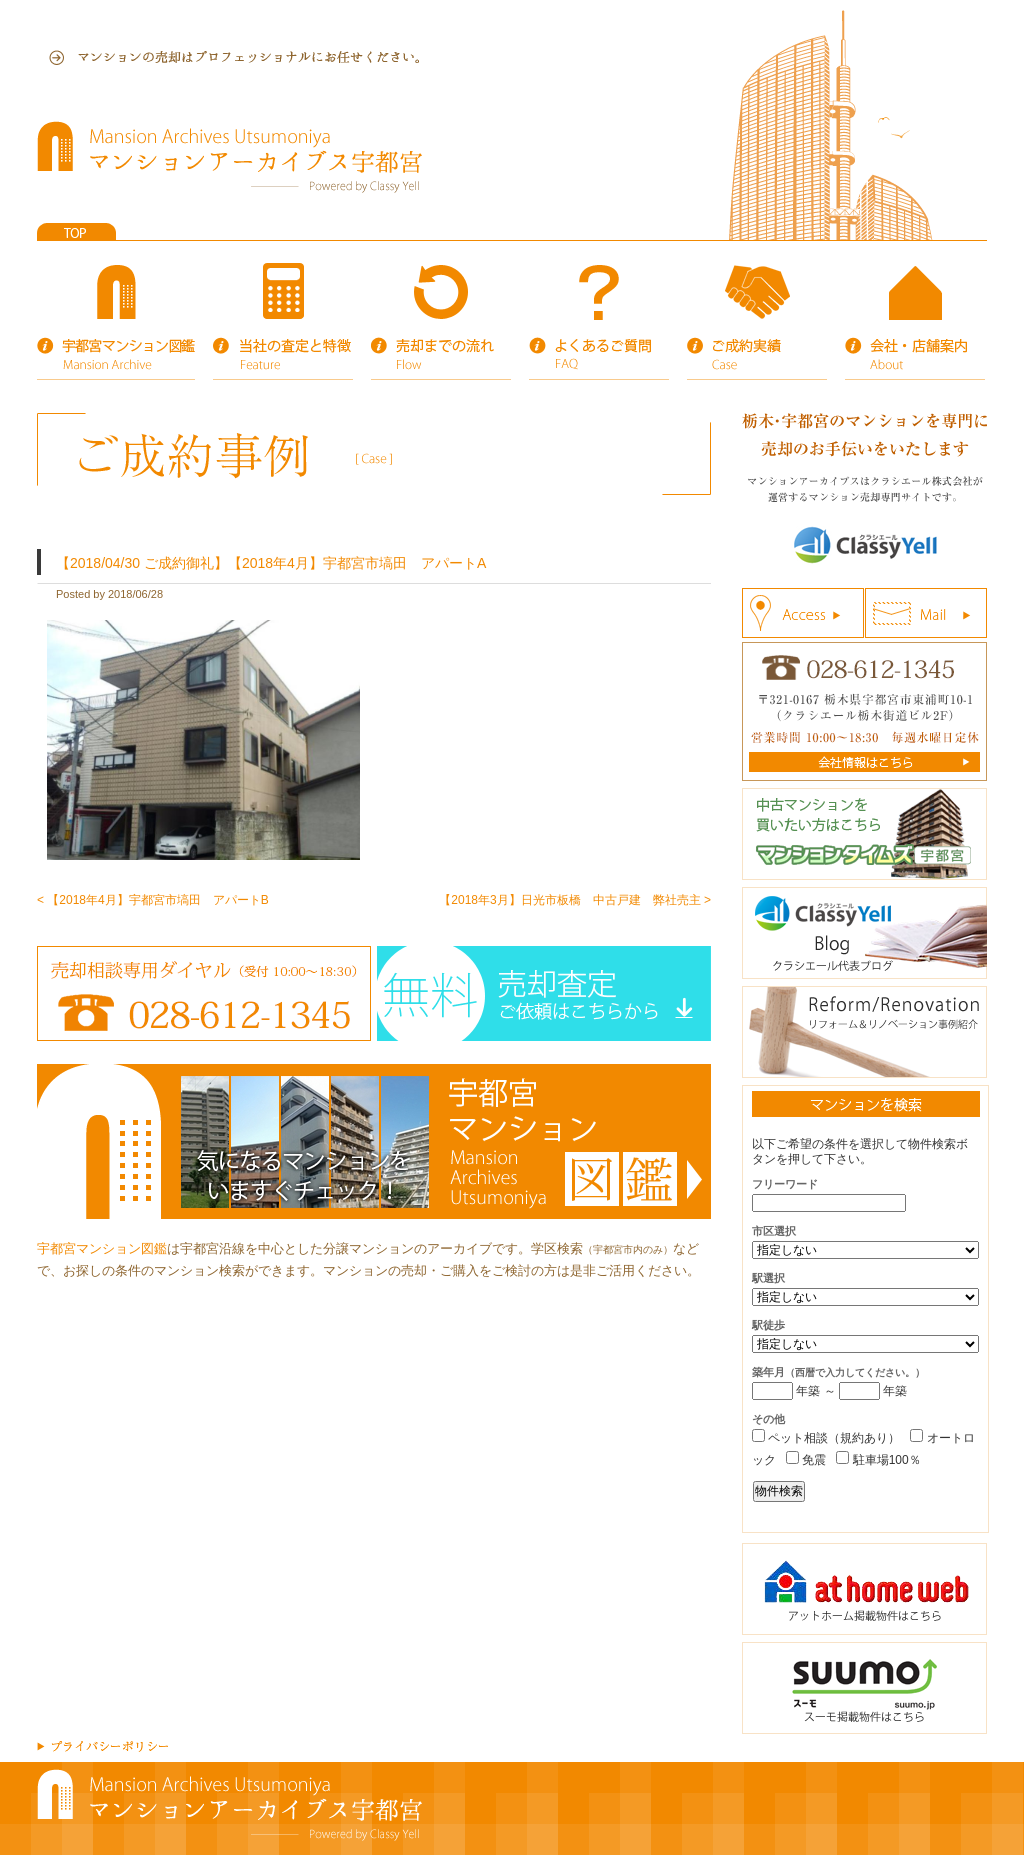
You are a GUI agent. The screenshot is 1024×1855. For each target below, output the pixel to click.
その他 (768, 1419)
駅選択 (768, 1278)
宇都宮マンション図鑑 (102, 1248)
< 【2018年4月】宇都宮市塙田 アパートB (153, 900)
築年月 (838, 1372)
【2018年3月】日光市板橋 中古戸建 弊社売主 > (575, 900)
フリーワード (785, 1184)
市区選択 (774, 1231)
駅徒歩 (768, 1325)
